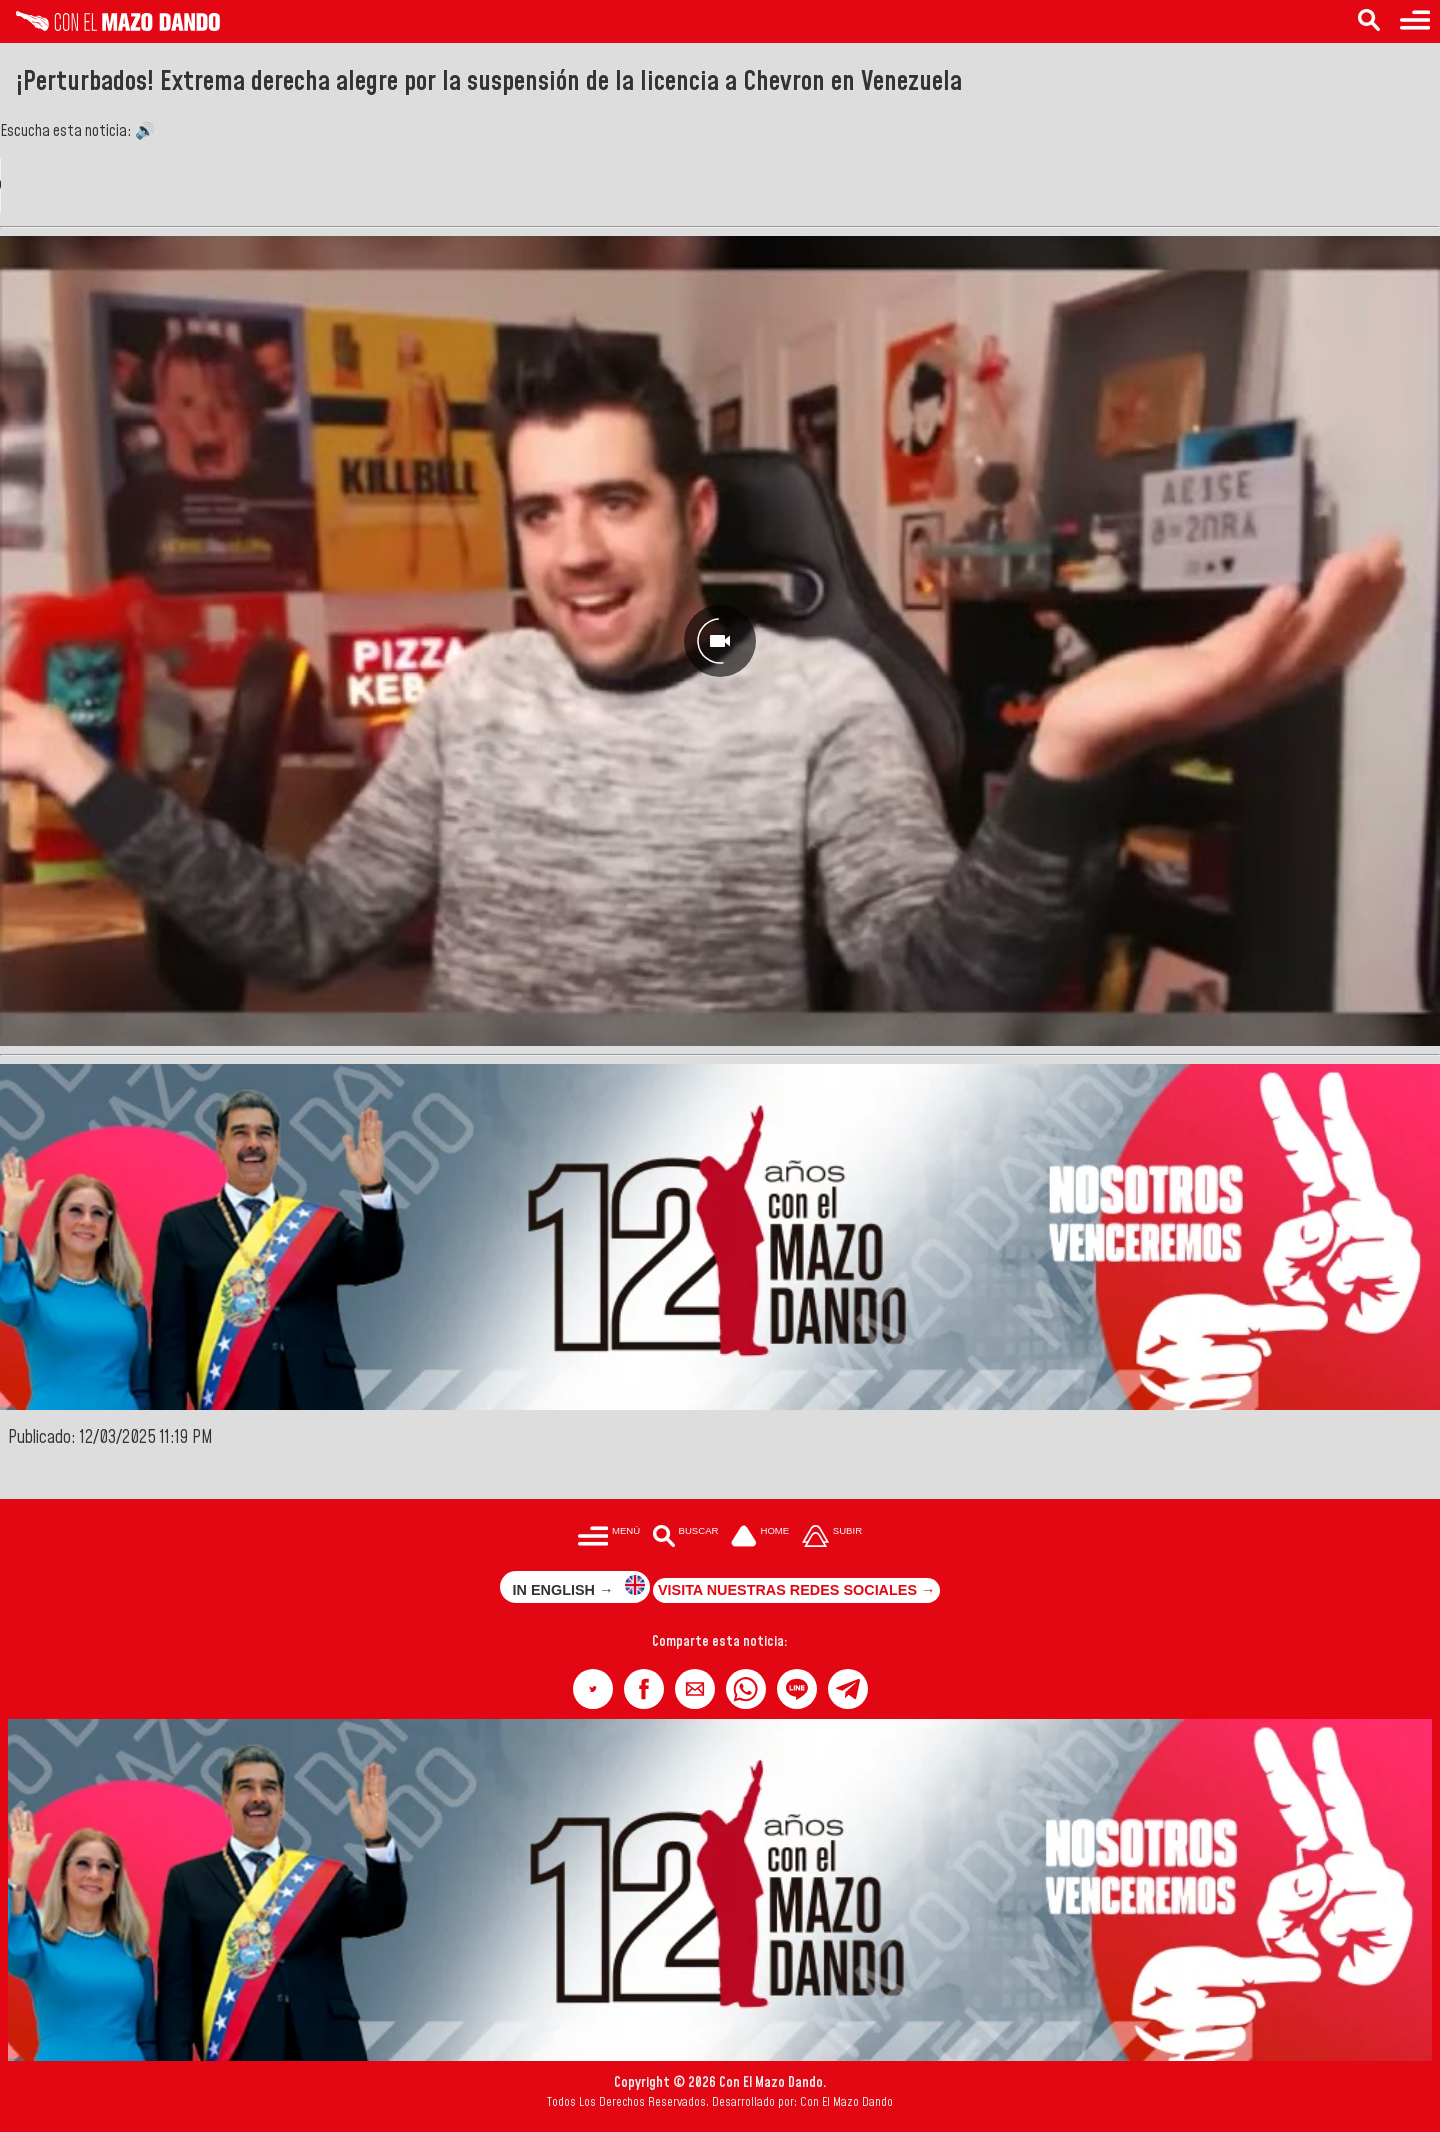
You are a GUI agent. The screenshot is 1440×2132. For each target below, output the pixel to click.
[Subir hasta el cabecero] (832, 1537)
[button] (593, 1689)
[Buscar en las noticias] (1369, 21)
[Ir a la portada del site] (760, 1537)
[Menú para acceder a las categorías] (1415, 21)
